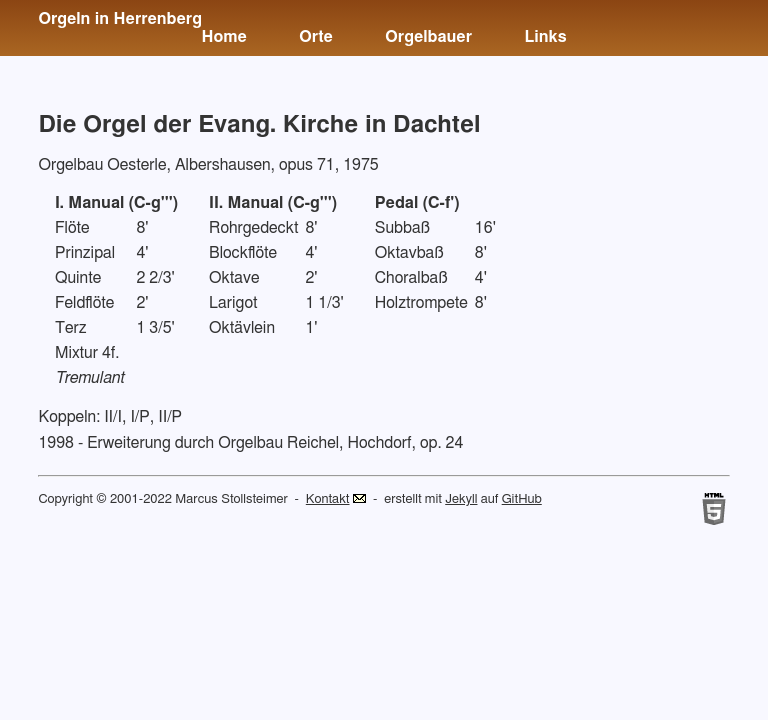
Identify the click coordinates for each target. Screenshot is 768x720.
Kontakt (328, 499)
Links (545, 37)
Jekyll (461, 499)
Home (223, 37)
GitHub (522, 499)
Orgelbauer (428, 37)
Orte (316, 37)
